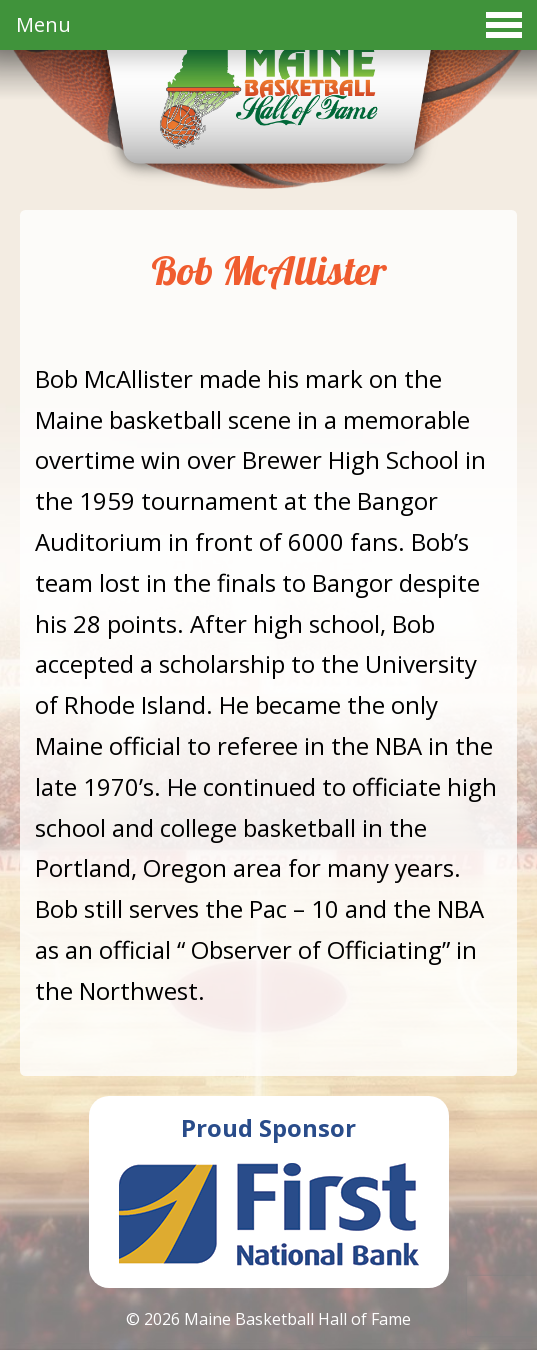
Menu (269, 24)
